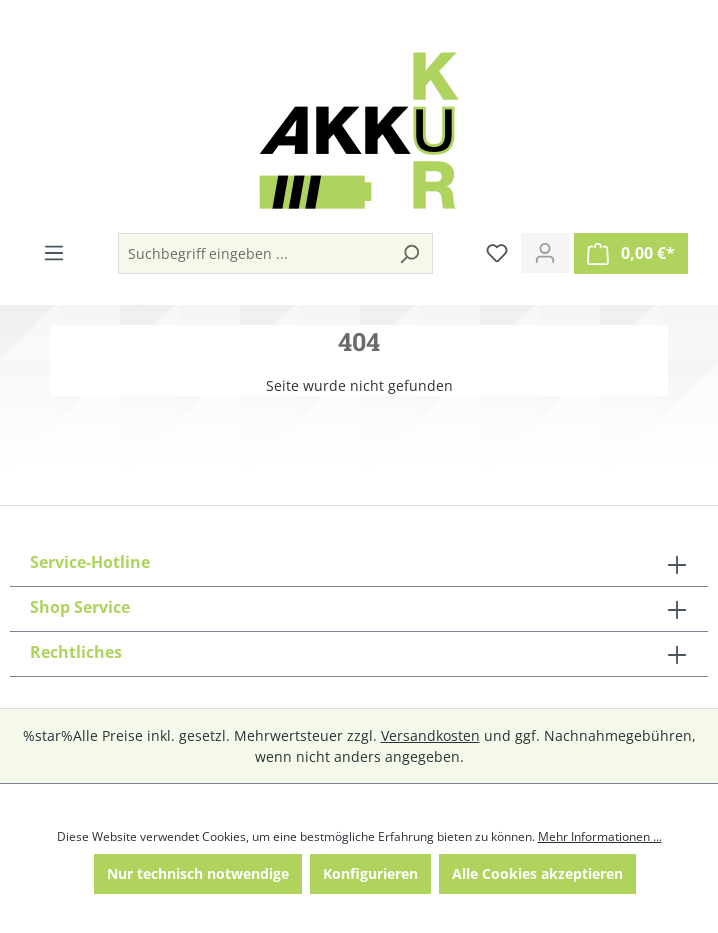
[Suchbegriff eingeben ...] (253, 253)
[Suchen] (409, 253)
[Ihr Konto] (545, 253)
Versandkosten (430, 735)
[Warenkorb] (631, 253)
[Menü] (54, 253)
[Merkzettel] (497, 253)
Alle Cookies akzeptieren (537, 873)
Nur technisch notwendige (198, 873)
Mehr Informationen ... (600, 836)
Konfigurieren (370, 873)
